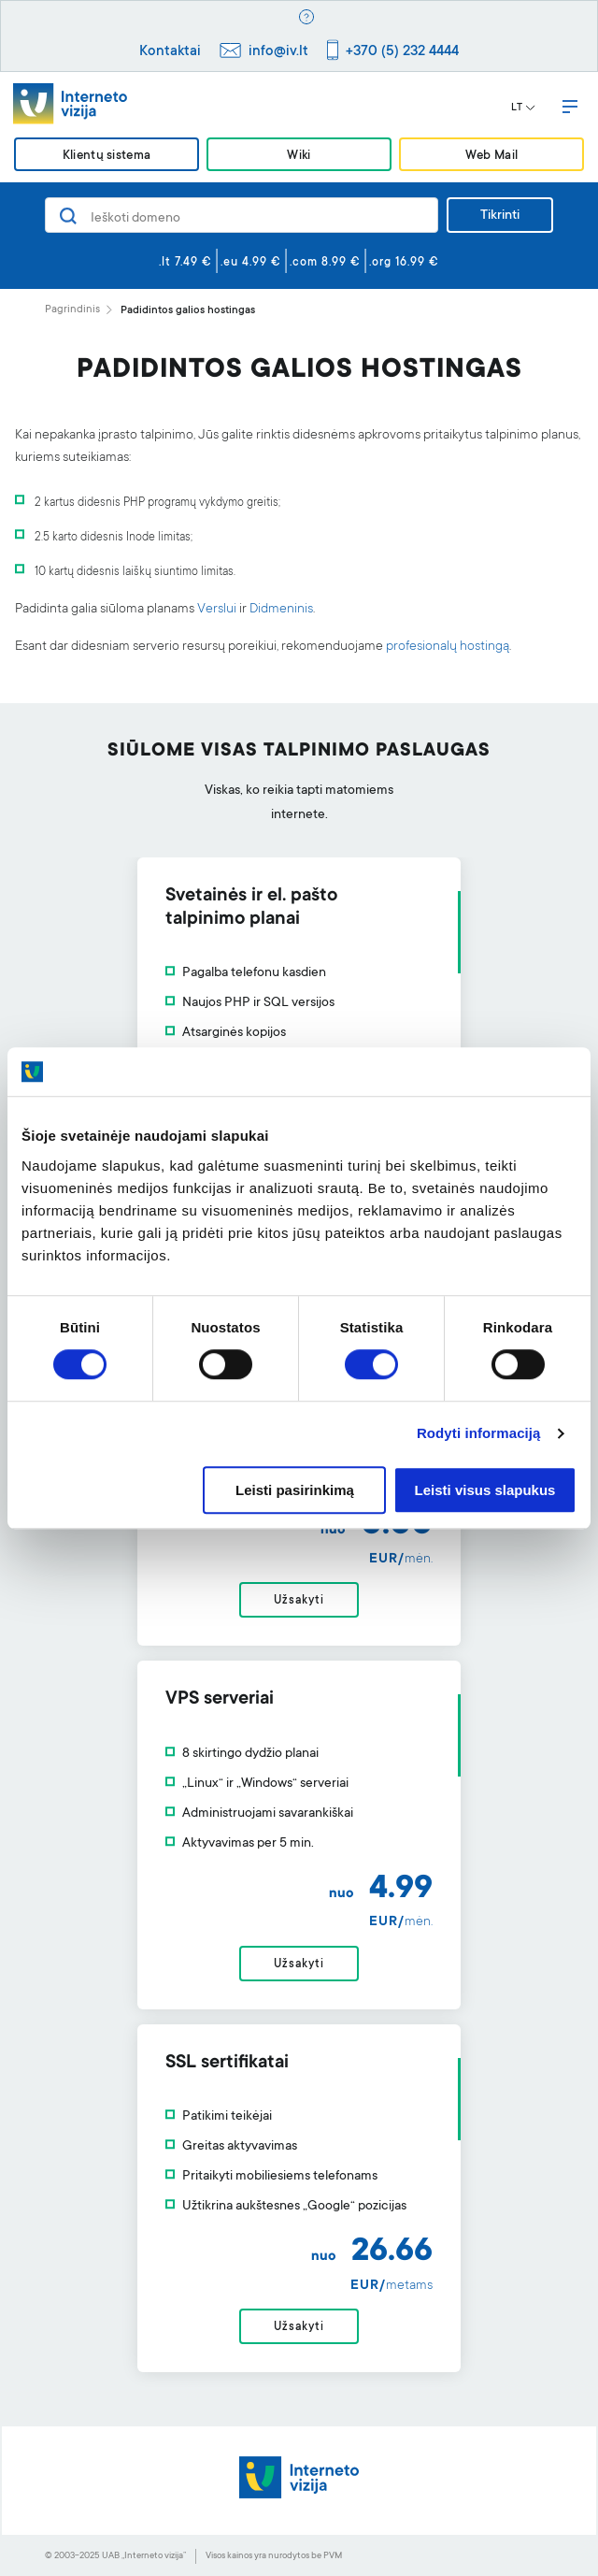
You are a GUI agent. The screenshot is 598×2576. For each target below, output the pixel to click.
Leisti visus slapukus (485, 1490)
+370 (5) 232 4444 (402, 52)
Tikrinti (500, 216)
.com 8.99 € (325, 262)
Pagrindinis (72, 310)
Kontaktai (170, 52)
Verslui (216, 609)
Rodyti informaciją (479, 1434)
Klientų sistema (106, 156)
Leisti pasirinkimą (294, 1490)
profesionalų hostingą (447, 647)
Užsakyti (298, 1600)
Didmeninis (281, 609)
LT (523, 108)
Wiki (298, 156)
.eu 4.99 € (251, 262)
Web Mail (491, 156)
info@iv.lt (278, 52)
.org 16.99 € (404, 262)
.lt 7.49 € (185, 262)
